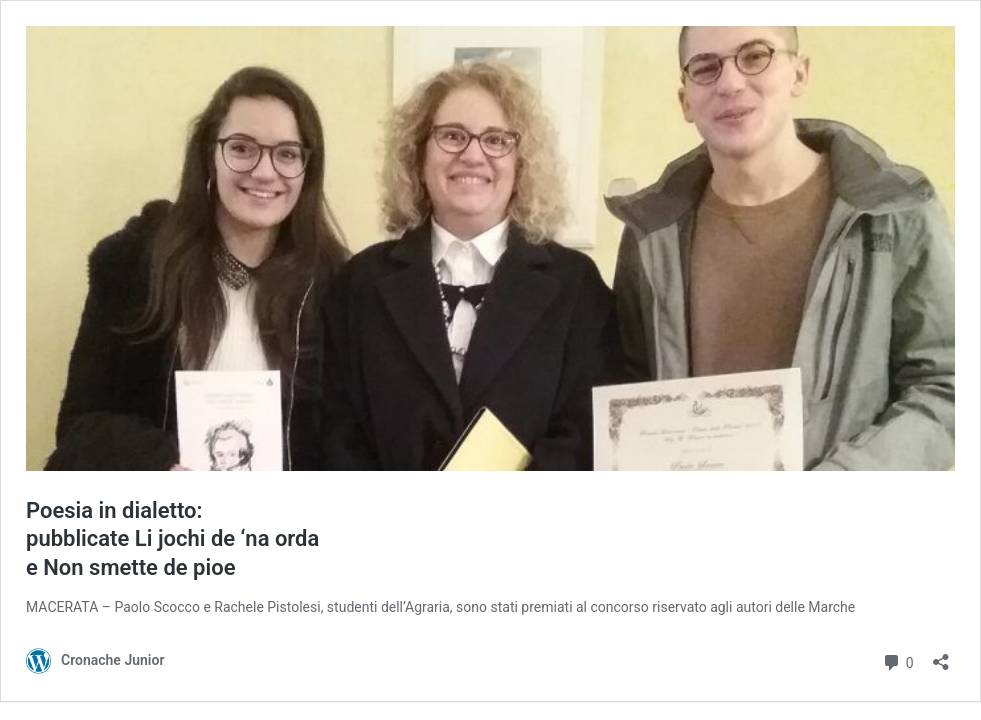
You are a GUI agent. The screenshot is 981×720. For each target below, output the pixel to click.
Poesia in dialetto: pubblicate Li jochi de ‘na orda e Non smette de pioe (172, 539)
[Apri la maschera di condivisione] (941, 655)
